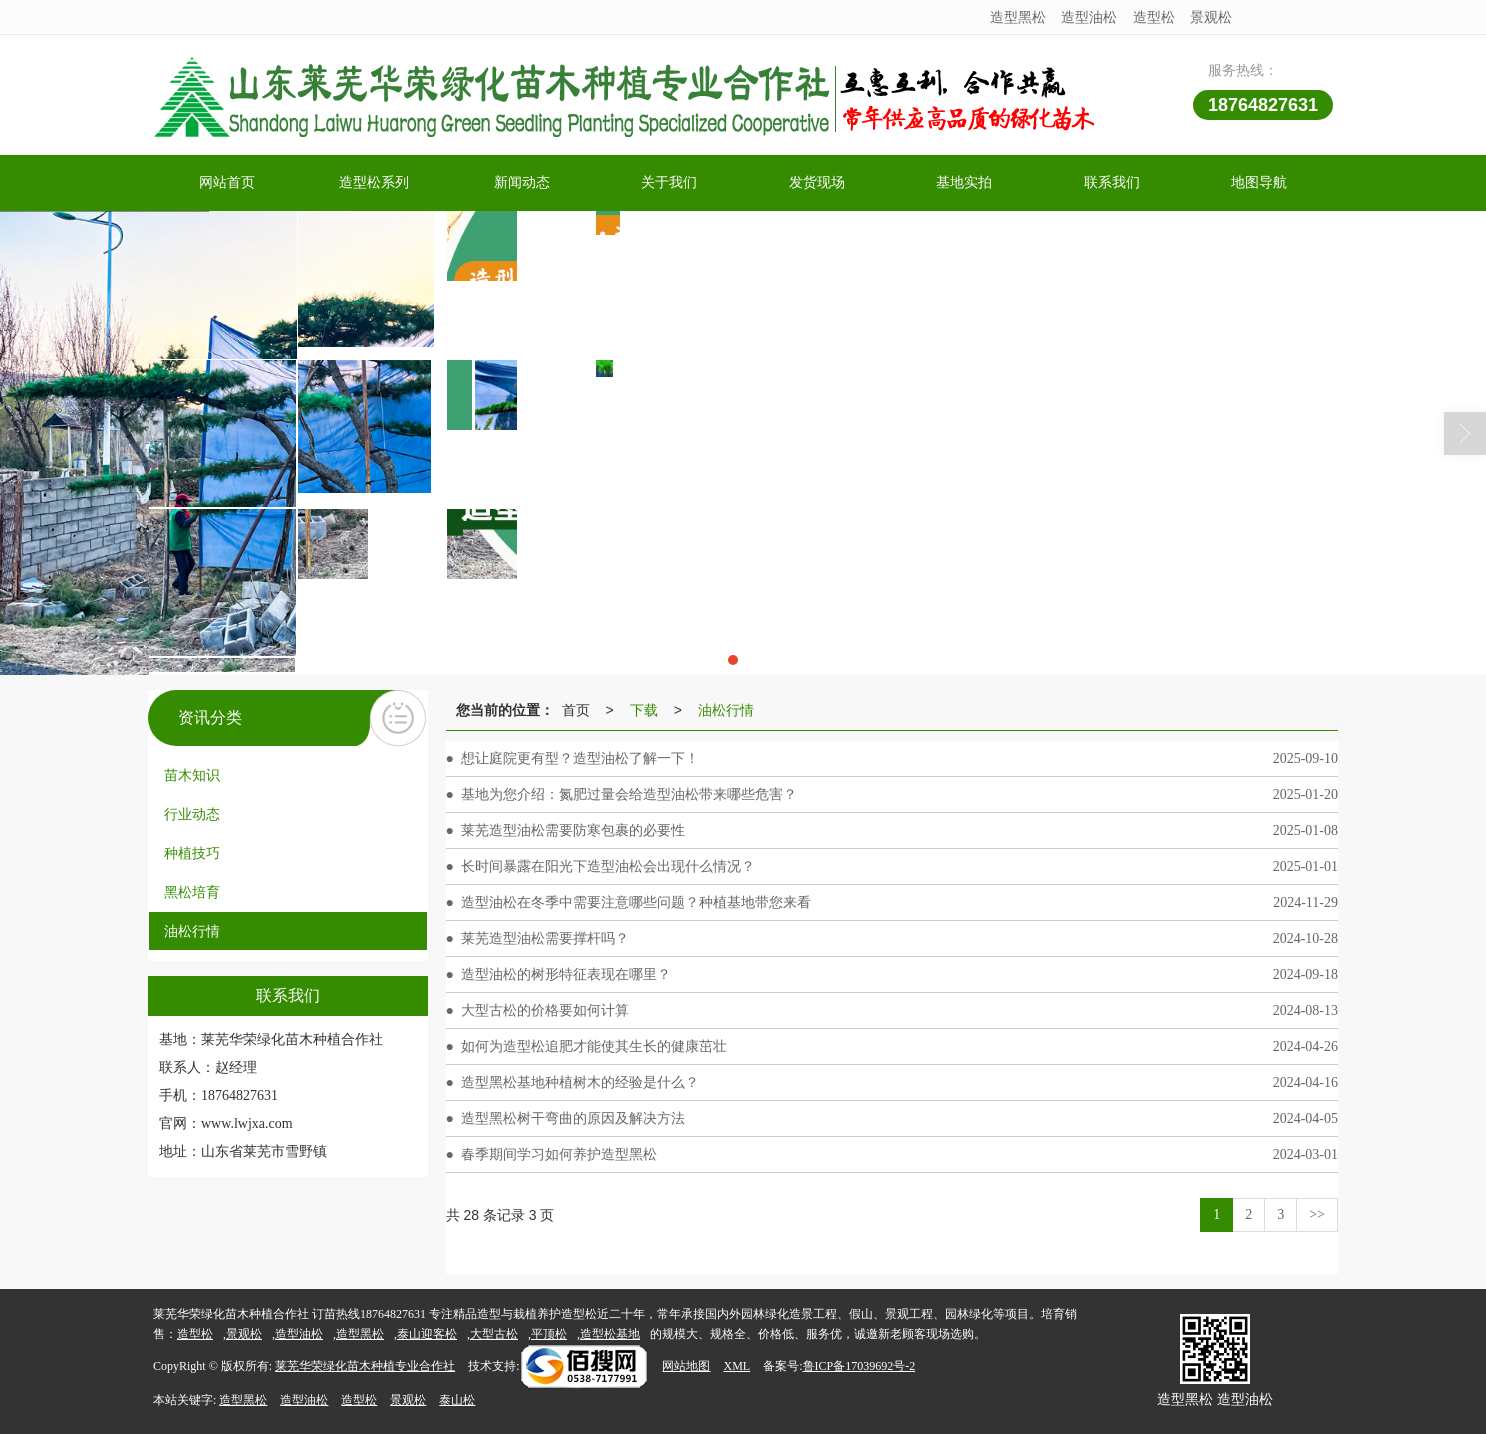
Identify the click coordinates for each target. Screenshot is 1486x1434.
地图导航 (1259, 182)
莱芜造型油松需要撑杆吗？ (545, 938)
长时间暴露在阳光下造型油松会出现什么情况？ (608, 866)
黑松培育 (192, 892)
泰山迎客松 (427, 1334)
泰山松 (457, 1400)
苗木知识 (192, 775)
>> (1317, 1214)
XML (736, 1366)
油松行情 (192, 931)
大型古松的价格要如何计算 (545, 1010)
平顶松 (549, 1334)
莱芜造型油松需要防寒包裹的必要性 (573, 830)
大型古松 (494, 1334)
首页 (576, 710)
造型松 (1154, 17)
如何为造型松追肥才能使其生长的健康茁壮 (594, 1046)
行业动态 (192, 814)
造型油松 (1089, 17)
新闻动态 (522, 182)
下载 (644, 710)
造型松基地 (610, 1334)
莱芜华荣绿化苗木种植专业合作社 (365, 1366)
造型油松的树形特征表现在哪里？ (566, 974)
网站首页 (227, 182)
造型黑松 (1018, 17)
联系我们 (1112, 182)
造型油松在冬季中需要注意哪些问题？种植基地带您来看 (636, 902)
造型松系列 (374, 182)
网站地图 (686, 1366)
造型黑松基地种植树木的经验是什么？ (580, 1082)
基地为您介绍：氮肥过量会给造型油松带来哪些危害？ (629, 794)
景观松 (1211, 17)
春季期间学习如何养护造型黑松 (559, 1154)
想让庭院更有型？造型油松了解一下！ (580, 758)
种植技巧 (192, 853)
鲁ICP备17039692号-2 (859, 1366)
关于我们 (669, 182)
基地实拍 (964, 182)
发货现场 (817, 182)
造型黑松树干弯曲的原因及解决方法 (573, 1118)
